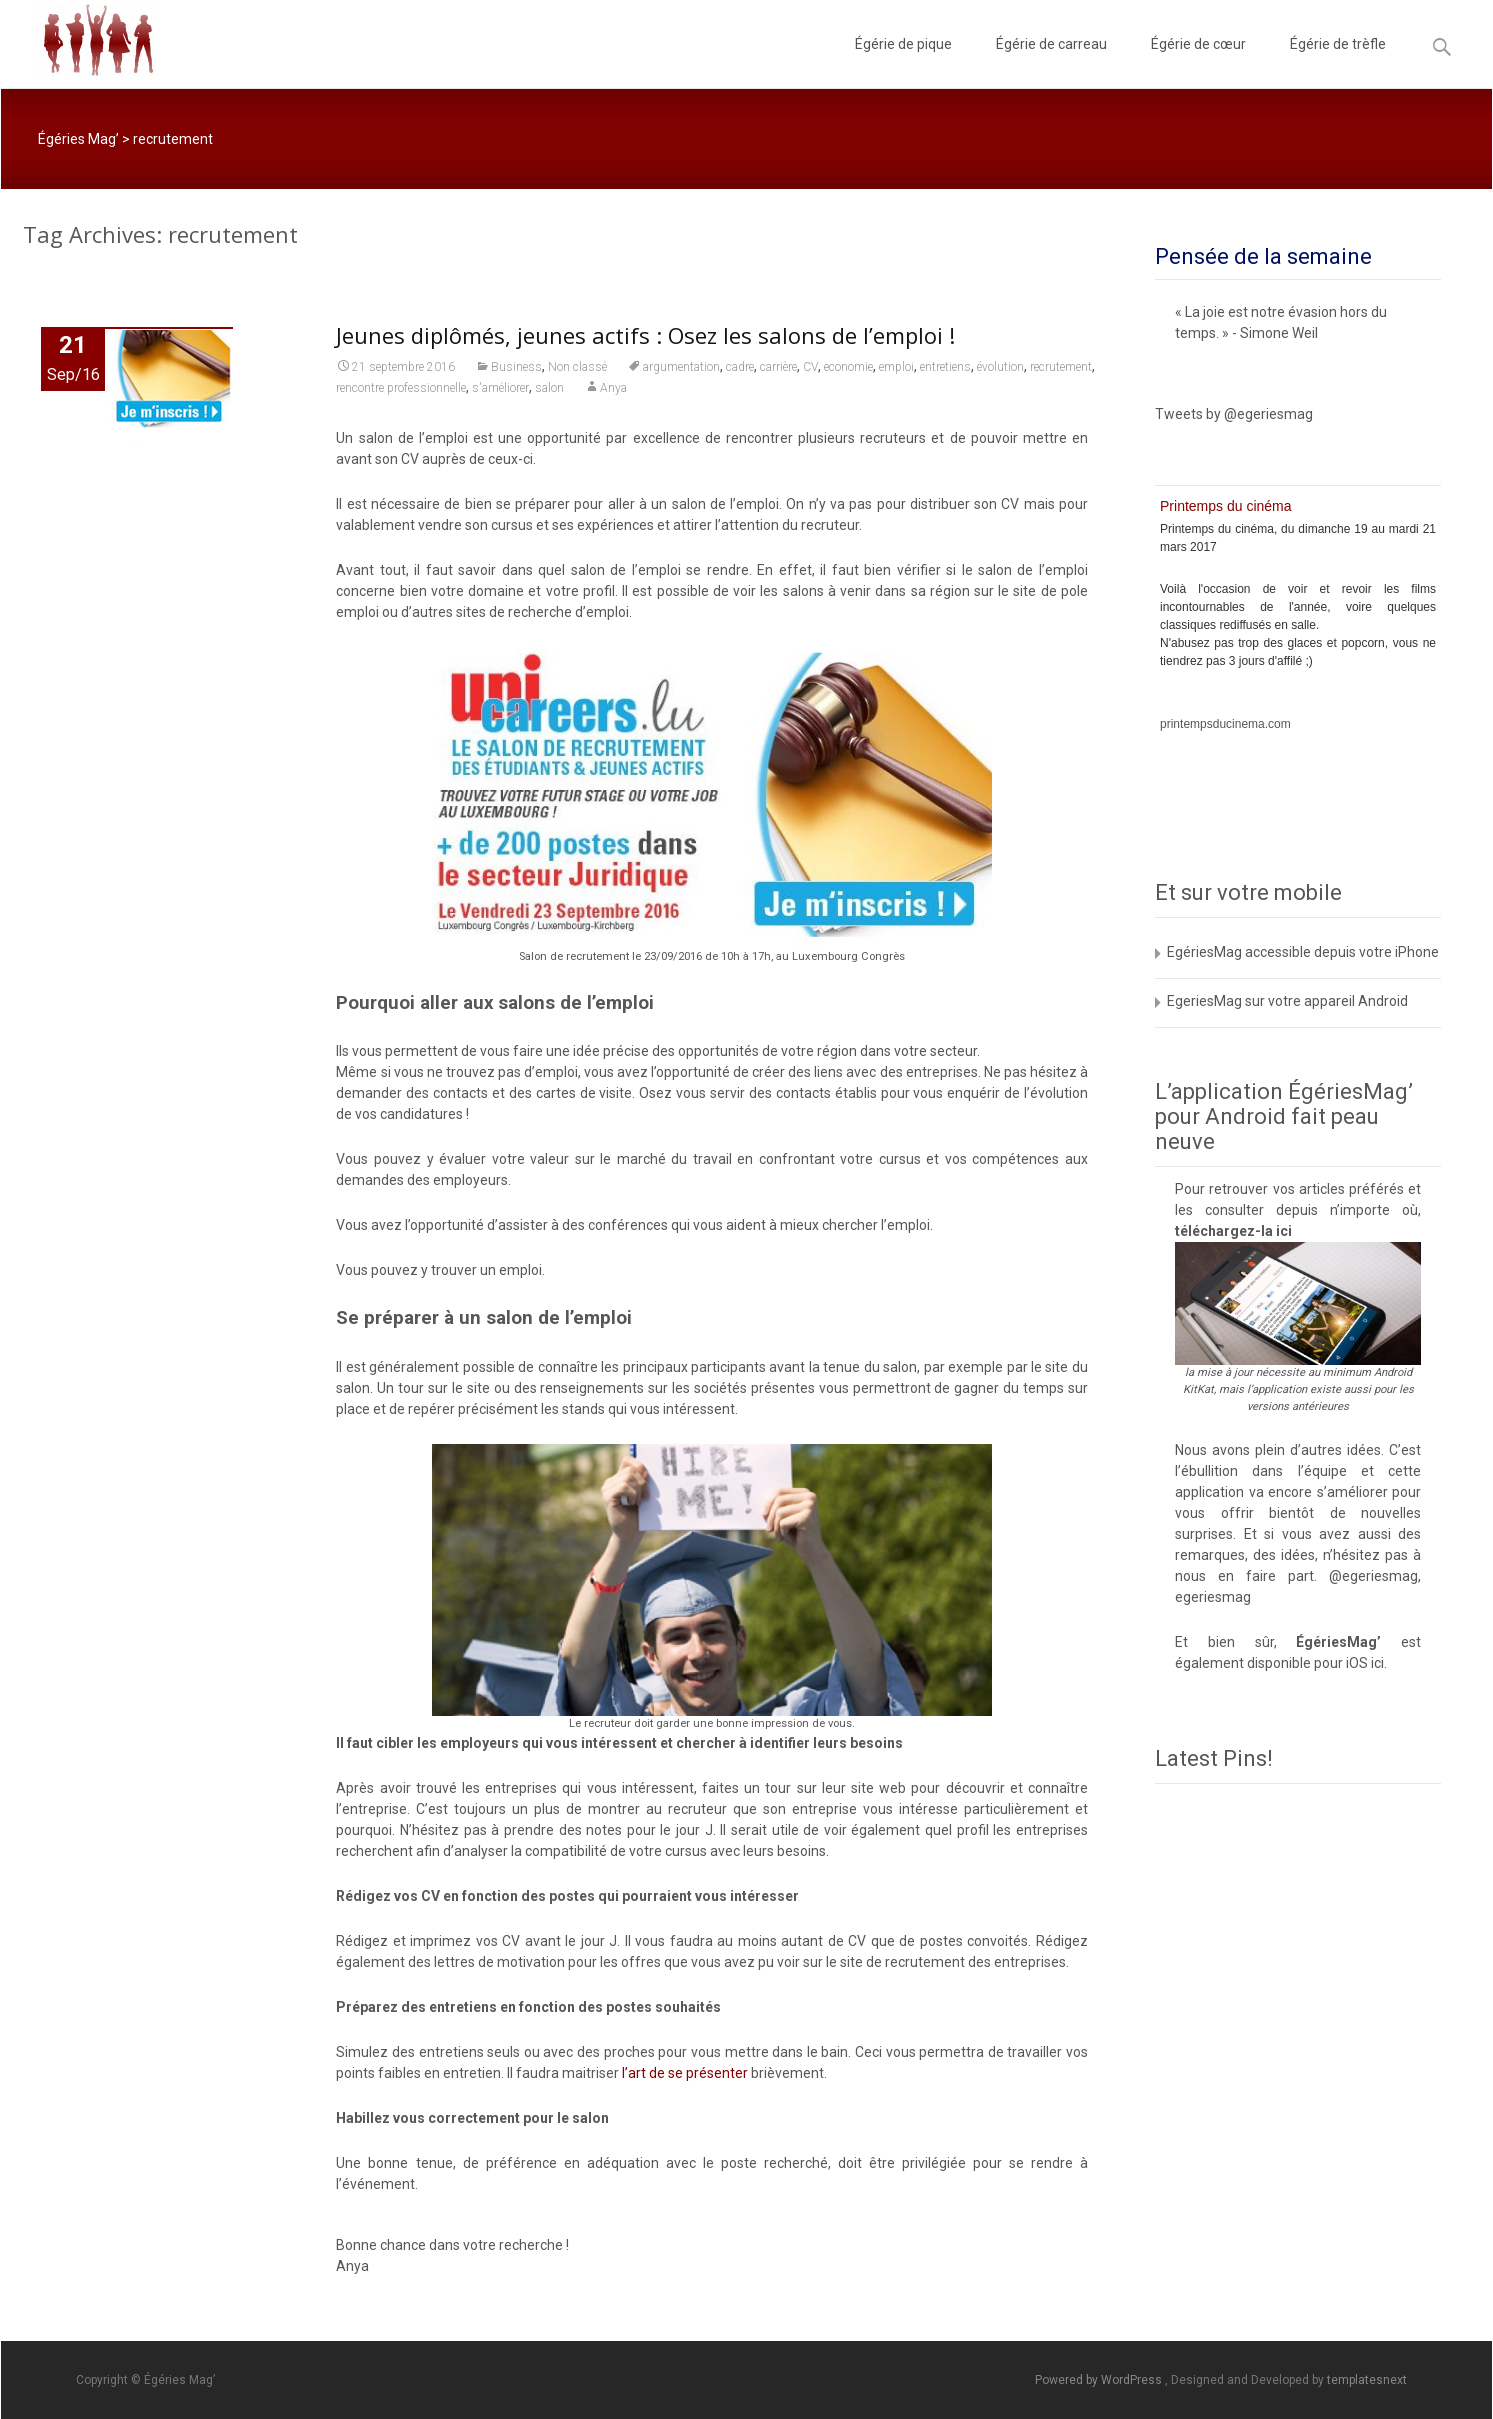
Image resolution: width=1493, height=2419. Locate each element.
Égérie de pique (903, 62)
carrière (778, 367)
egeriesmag (1213, 1597)
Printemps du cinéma (1226, 506)
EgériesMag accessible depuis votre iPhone (1303, 952)
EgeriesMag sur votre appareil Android (1287, 1001)
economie (848, 367)
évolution (1000, 367)
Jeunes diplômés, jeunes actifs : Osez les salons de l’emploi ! (645, 335)
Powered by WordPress (1100, 2380)
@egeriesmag (1373, 1576)
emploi (896, 367)
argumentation (681, 367)
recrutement (1061, 367)
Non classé (577, 367)
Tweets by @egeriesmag (1234, 414)
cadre (740, 367)
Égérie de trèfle (1338, 62)
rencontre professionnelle (401, 388)
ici (1284, 1231)
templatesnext (1367, 2380)
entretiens (945, 367)
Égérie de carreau (1051, 62)
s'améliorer (500, 388)
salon (549, 388)
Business (516, 367)
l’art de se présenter (685, 2073)
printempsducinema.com (1225, 724)
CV (810, 367)
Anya (613, 388)
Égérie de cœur (1198, 62)
